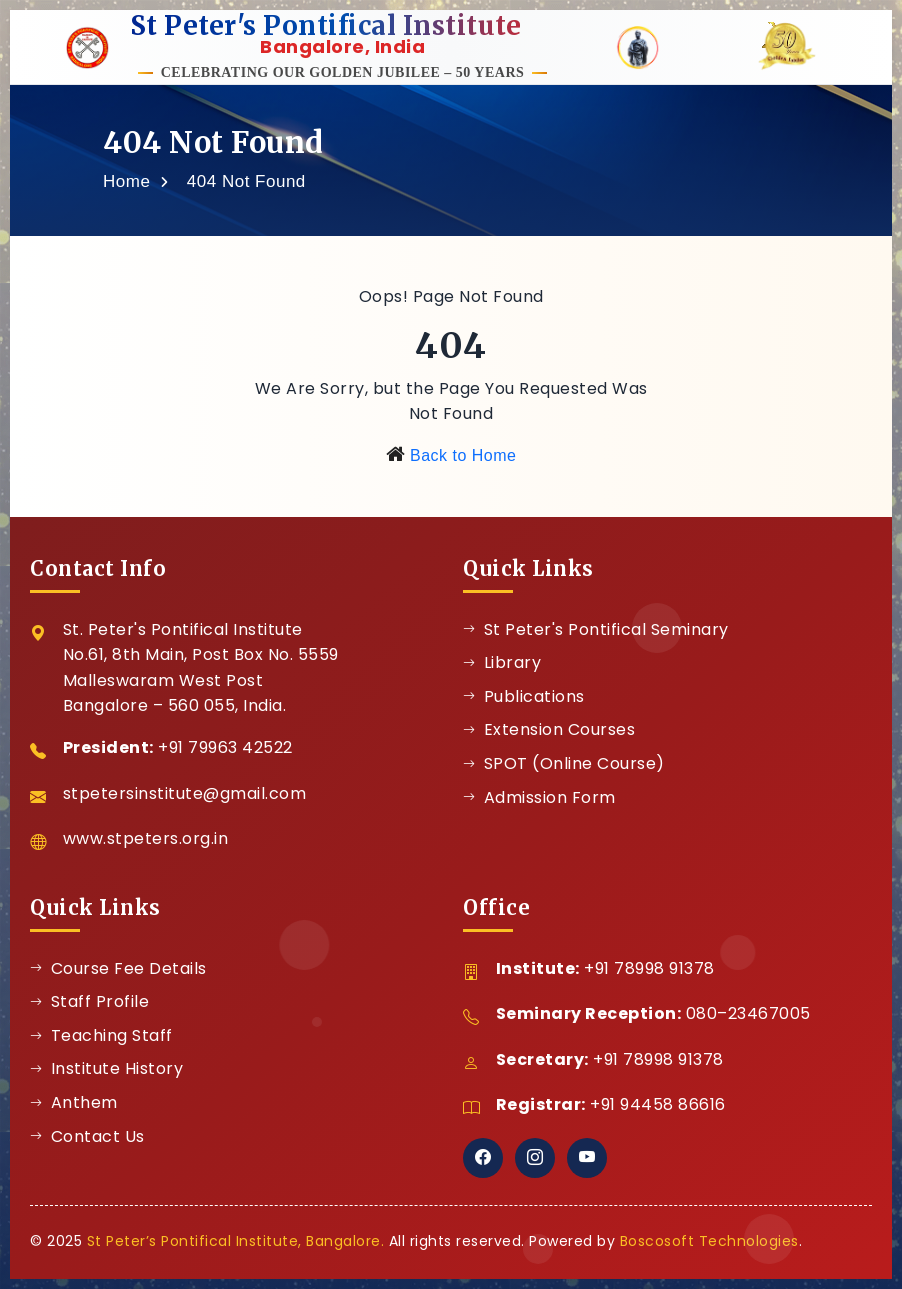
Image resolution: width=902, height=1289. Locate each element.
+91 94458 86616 (658, 1104)
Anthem (74, 1102)
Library (502, 662)
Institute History (106, 1068)
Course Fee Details (118, 968)
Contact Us (87, 1136)
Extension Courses (549, 729)
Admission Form (539, 797)
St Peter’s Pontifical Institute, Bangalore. (236, 1241)
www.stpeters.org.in (146, 838)
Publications (524, 696)
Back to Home (463, 455)
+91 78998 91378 (649, 968)
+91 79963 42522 (225, 747)
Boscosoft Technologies (709, 1241)
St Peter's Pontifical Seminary (596, 629)
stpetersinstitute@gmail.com (185, 793)
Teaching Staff (101, 1035)
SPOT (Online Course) (564, 763)
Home (126, 181)
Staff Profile (89, 1001)
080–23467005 (748, 1013)
